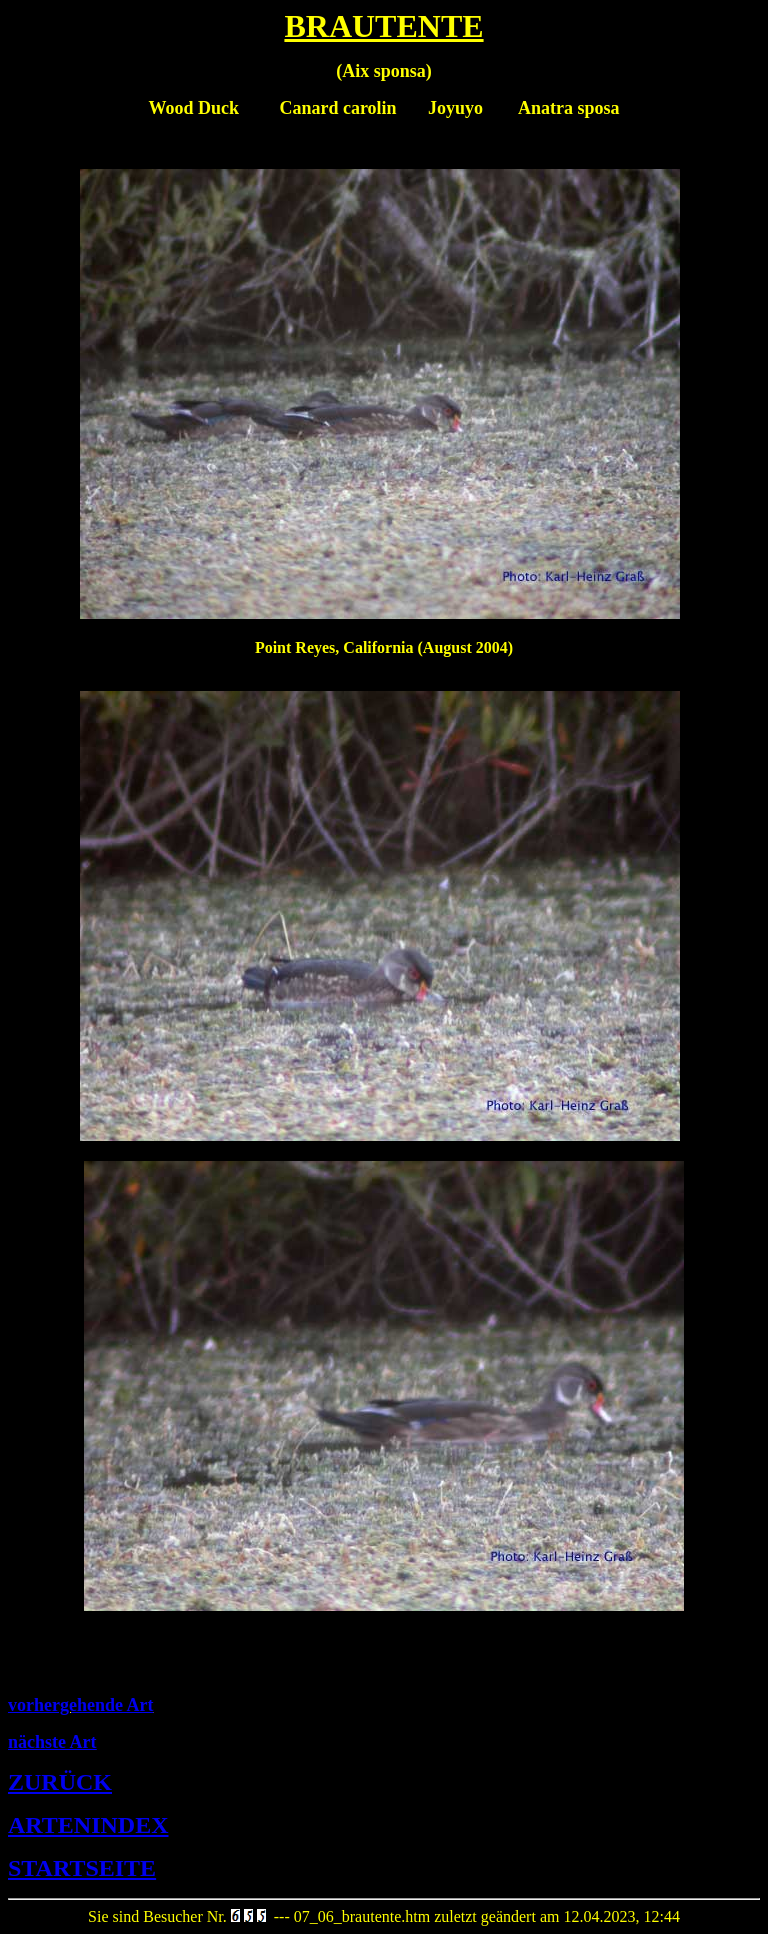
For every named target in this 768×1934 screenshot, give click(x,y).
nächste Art (52, 1742)
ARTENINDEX (88, 1825)
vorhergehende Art (80, 1705)
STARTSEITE (82, 1868)
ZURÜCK (60, 1782)
